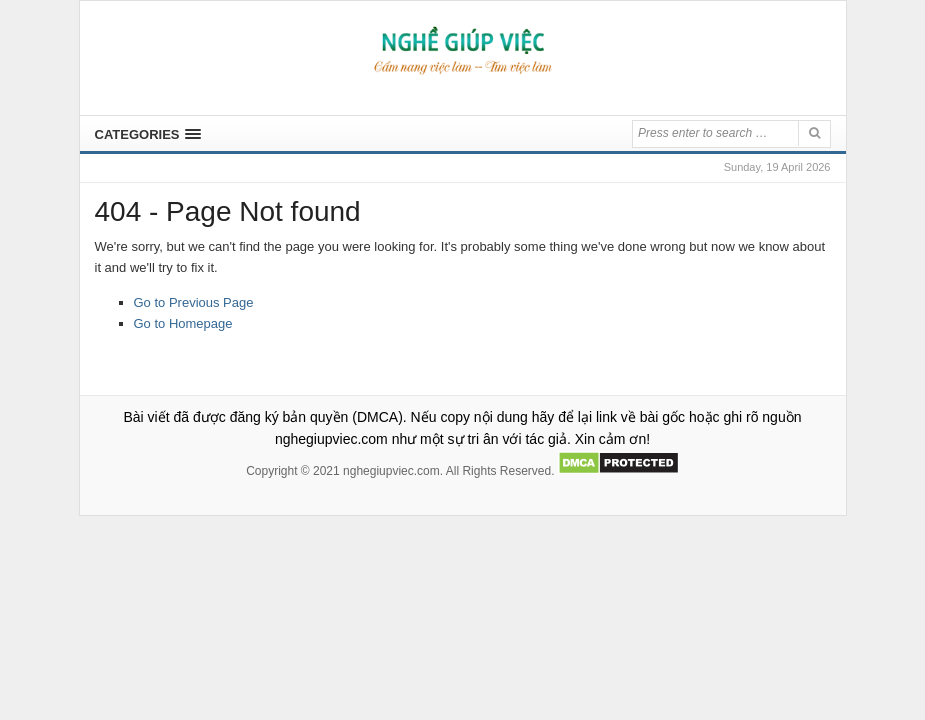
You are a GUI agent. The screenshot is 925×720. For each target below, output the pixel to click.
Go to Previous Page (194, 302)
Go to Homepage (183, 323)
